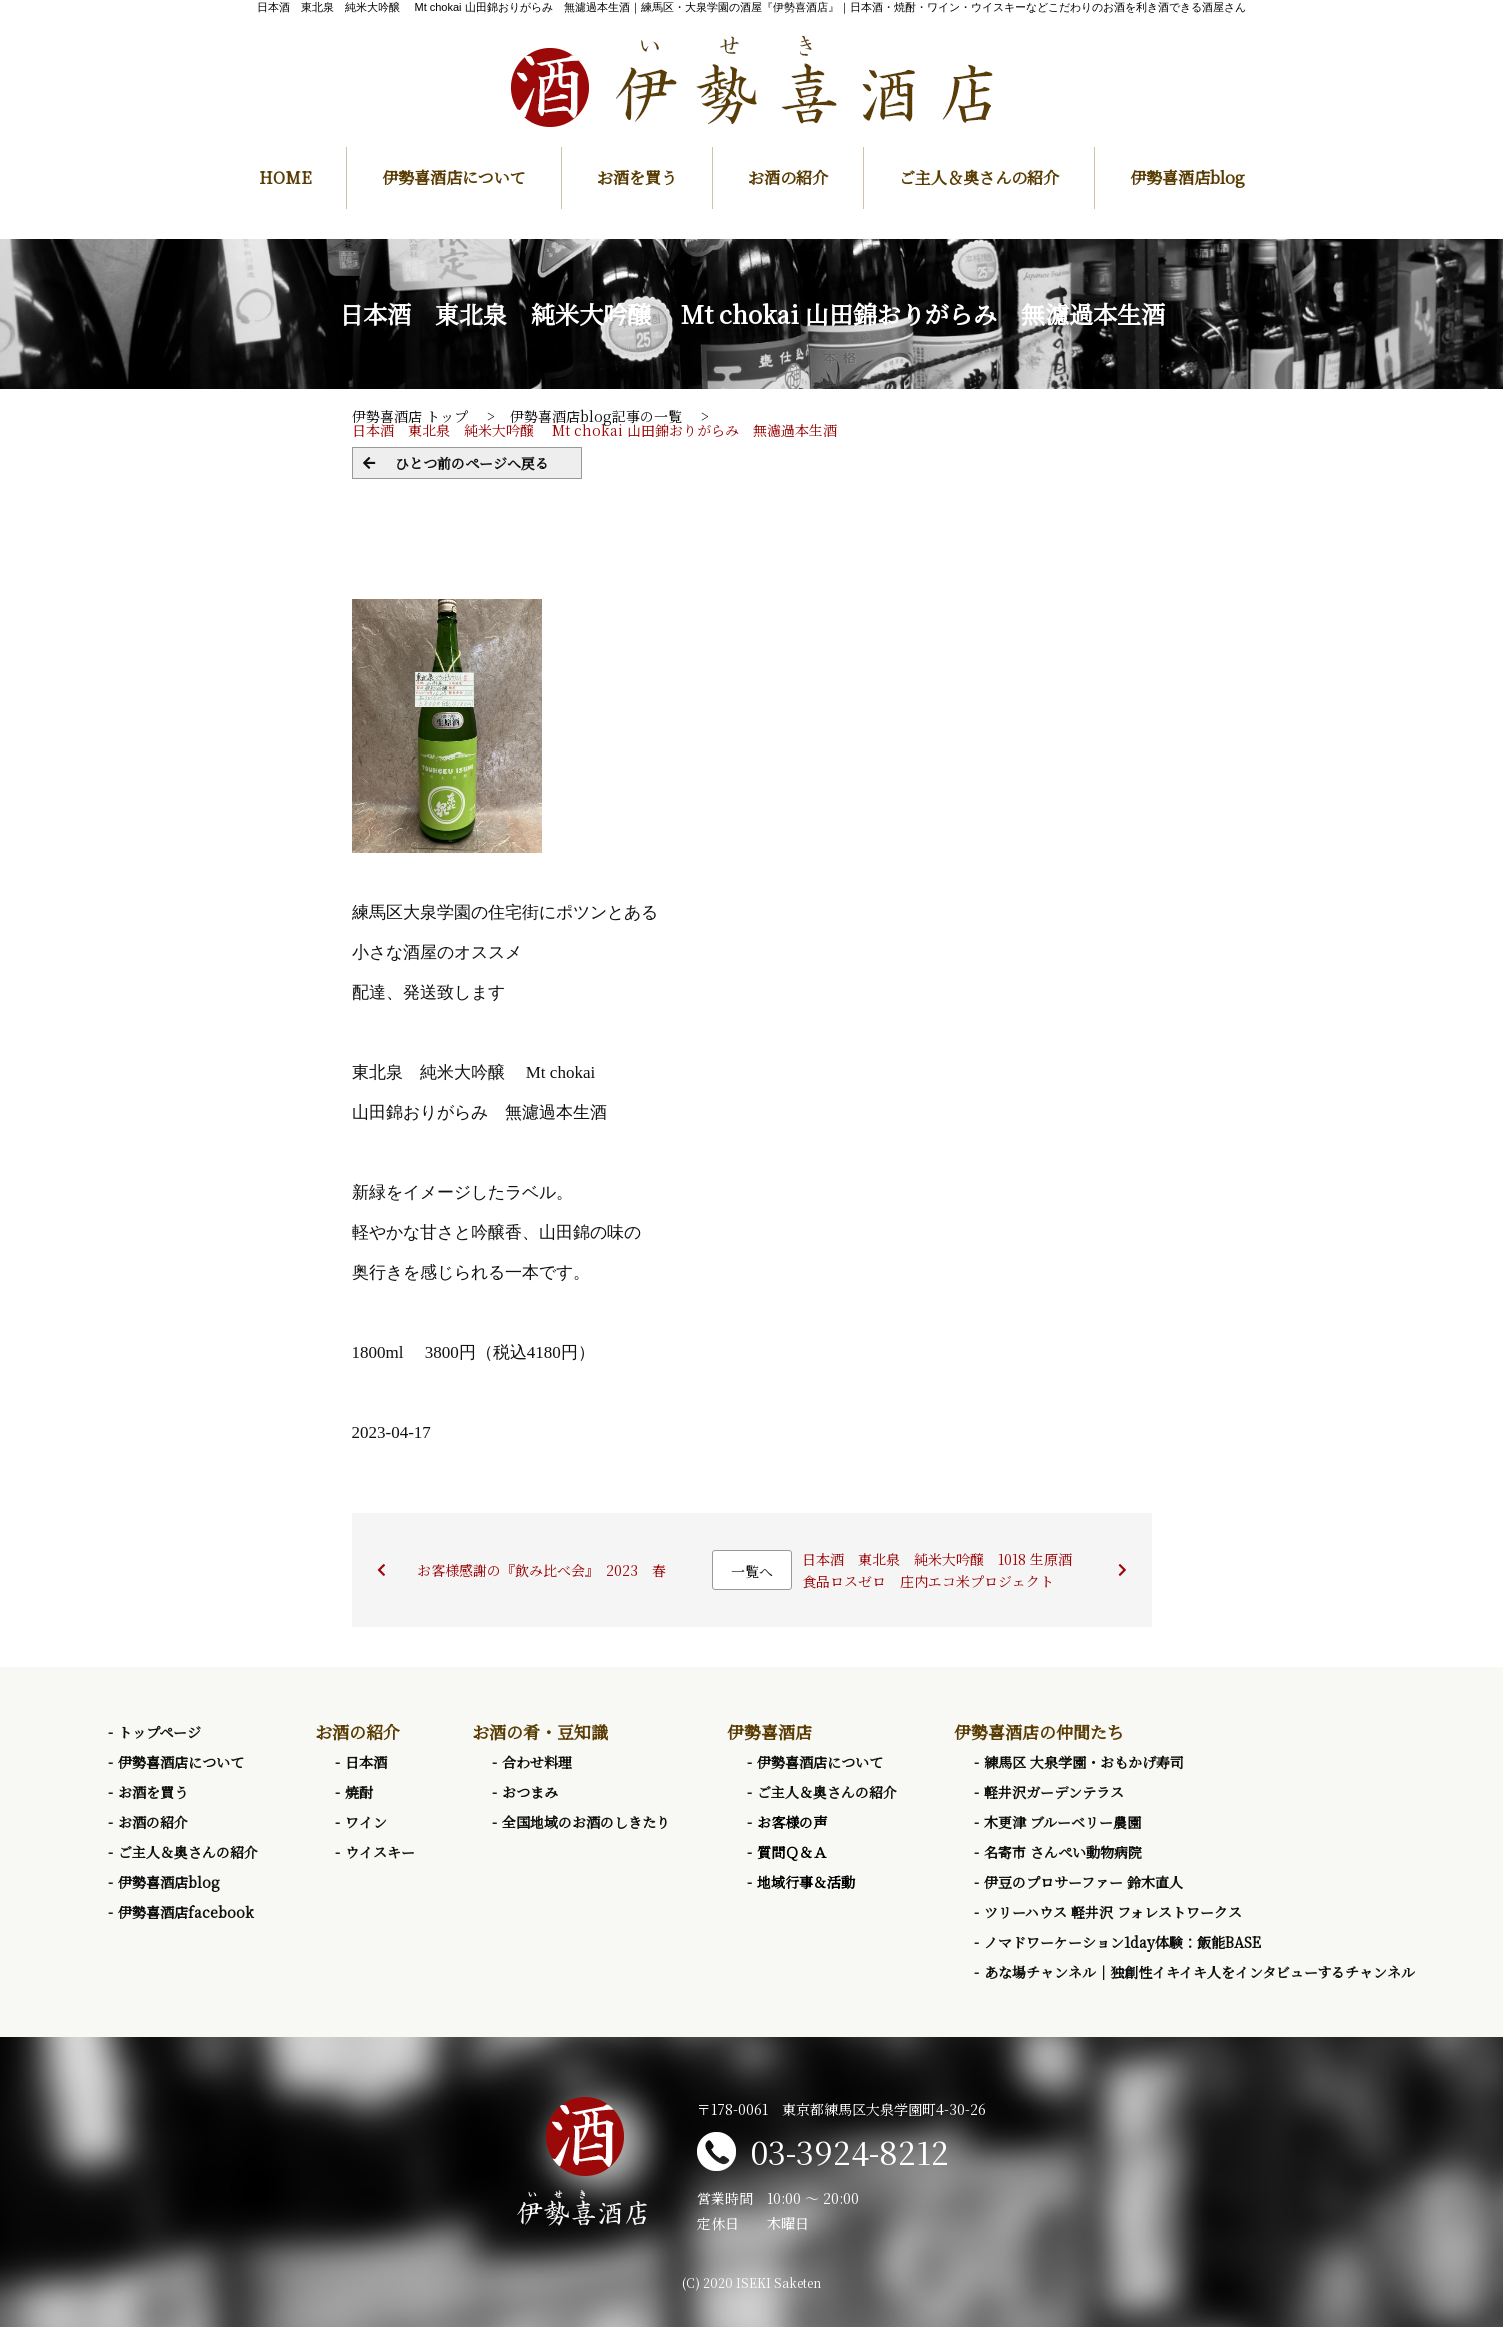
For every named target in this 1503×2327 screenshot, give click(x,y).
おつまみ (530, 1792)
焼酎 (359, 1792)
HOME (285, 177)
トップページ (159, 1732)
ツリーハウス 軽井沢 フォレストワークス (1113, 1912)
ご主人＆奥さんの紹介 (979, 177)
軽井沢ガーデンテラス (1054, 1792)
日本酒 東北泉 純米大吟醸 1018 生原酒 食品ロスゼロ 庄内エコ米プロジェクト (944, 1570)
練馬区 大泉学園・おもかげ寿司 (1084, 1762)
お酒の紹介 (788, 177)
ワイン (366, 1822)
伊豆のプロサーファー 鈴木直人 (1083, 1882)
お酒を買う (637, 177)
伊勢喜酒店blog (1187, 177)
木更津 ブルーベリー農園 (1062, 1822)
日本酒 (366, 1762)
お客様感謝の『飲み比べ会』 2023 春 (541, 1570)
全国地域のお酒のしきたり (586, 1822)
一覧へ (752, 1571)
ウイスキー (380, 1852)
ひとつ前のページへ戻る (472, 463)
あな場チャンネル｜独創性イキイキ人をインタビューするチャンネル (1199, 1972)
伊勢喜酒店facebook (186, 1912)
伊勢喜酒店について (454, 177)
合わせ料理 (537, 1762)
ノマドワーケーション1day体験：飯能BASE (1122, 1942)
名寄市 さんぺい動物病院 (1063, 1852)
